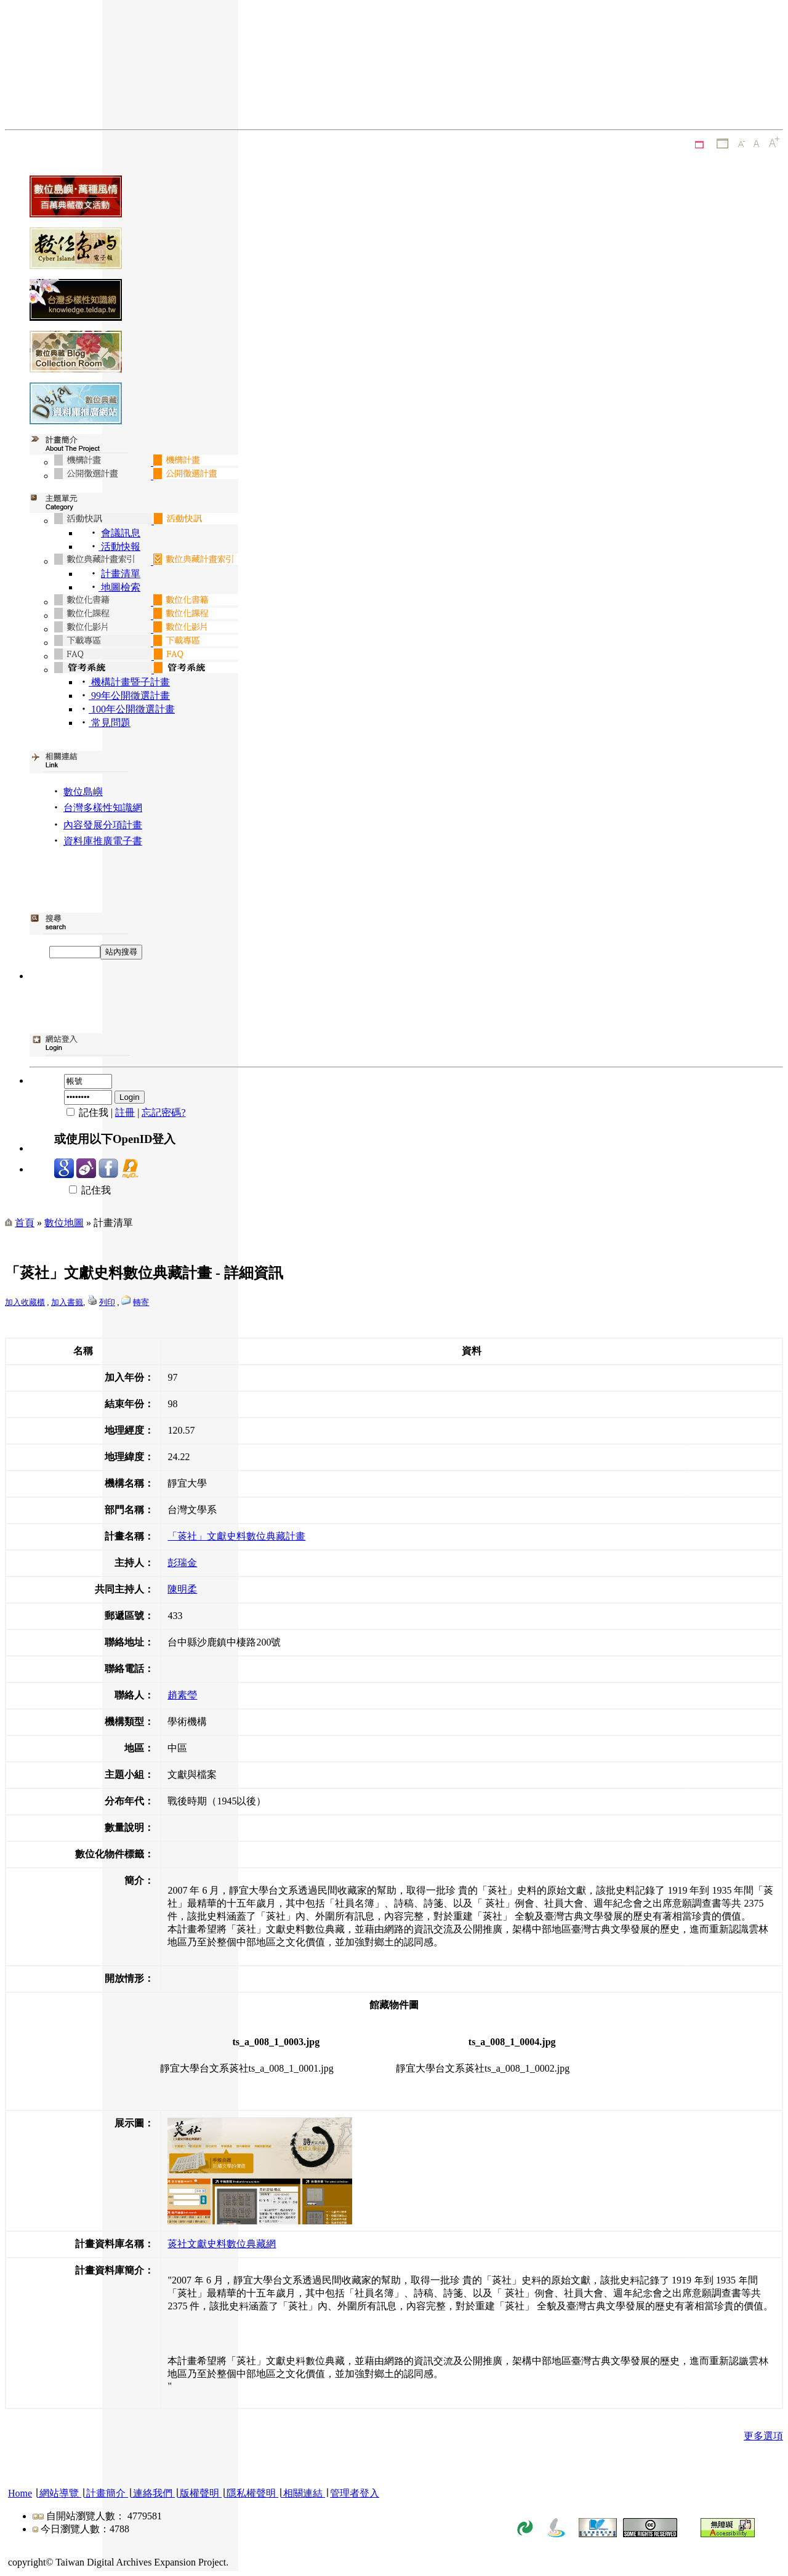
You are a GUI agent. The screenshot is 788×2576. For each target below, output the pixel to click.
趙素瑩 (182, 1695)
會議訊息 (120, 533)
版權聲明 (199, 2493)
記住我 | (84, 1112)
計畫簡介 (106, 2493)
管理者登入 (354, 2493)
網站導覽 (59, 2493)
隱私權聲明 (251, 2493)
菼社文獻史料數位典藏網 (221, 2244)
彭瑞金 (182, 1562)
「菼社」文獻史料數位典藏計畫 (236, 1536)
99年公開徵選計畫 (129, 695)
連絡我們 (153, 2493)
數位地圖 (64, 1222)
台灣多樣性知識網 (102, 807)
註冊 (125, 1112)
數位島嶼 (83, 791)
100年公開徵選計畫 (132, 709)
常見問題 (110, 722)
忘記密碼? (163, 1112)
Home (20, 2493)
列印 (107, 1302)
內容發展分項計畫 (102, 825)
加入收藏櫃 (25, 1302)
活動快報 (119, 546)
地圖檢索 (119, 587)
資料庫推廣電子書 (102, 841)
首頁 (24, 1222)
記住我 (82, 1190)
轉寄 (141, 1302)
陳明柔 (182, 1589)
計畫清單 (120, 573)
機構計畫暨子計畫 (129, 682)
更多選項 (763, 2436)
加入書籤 (67, 1302)
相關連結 (303, 2493)
